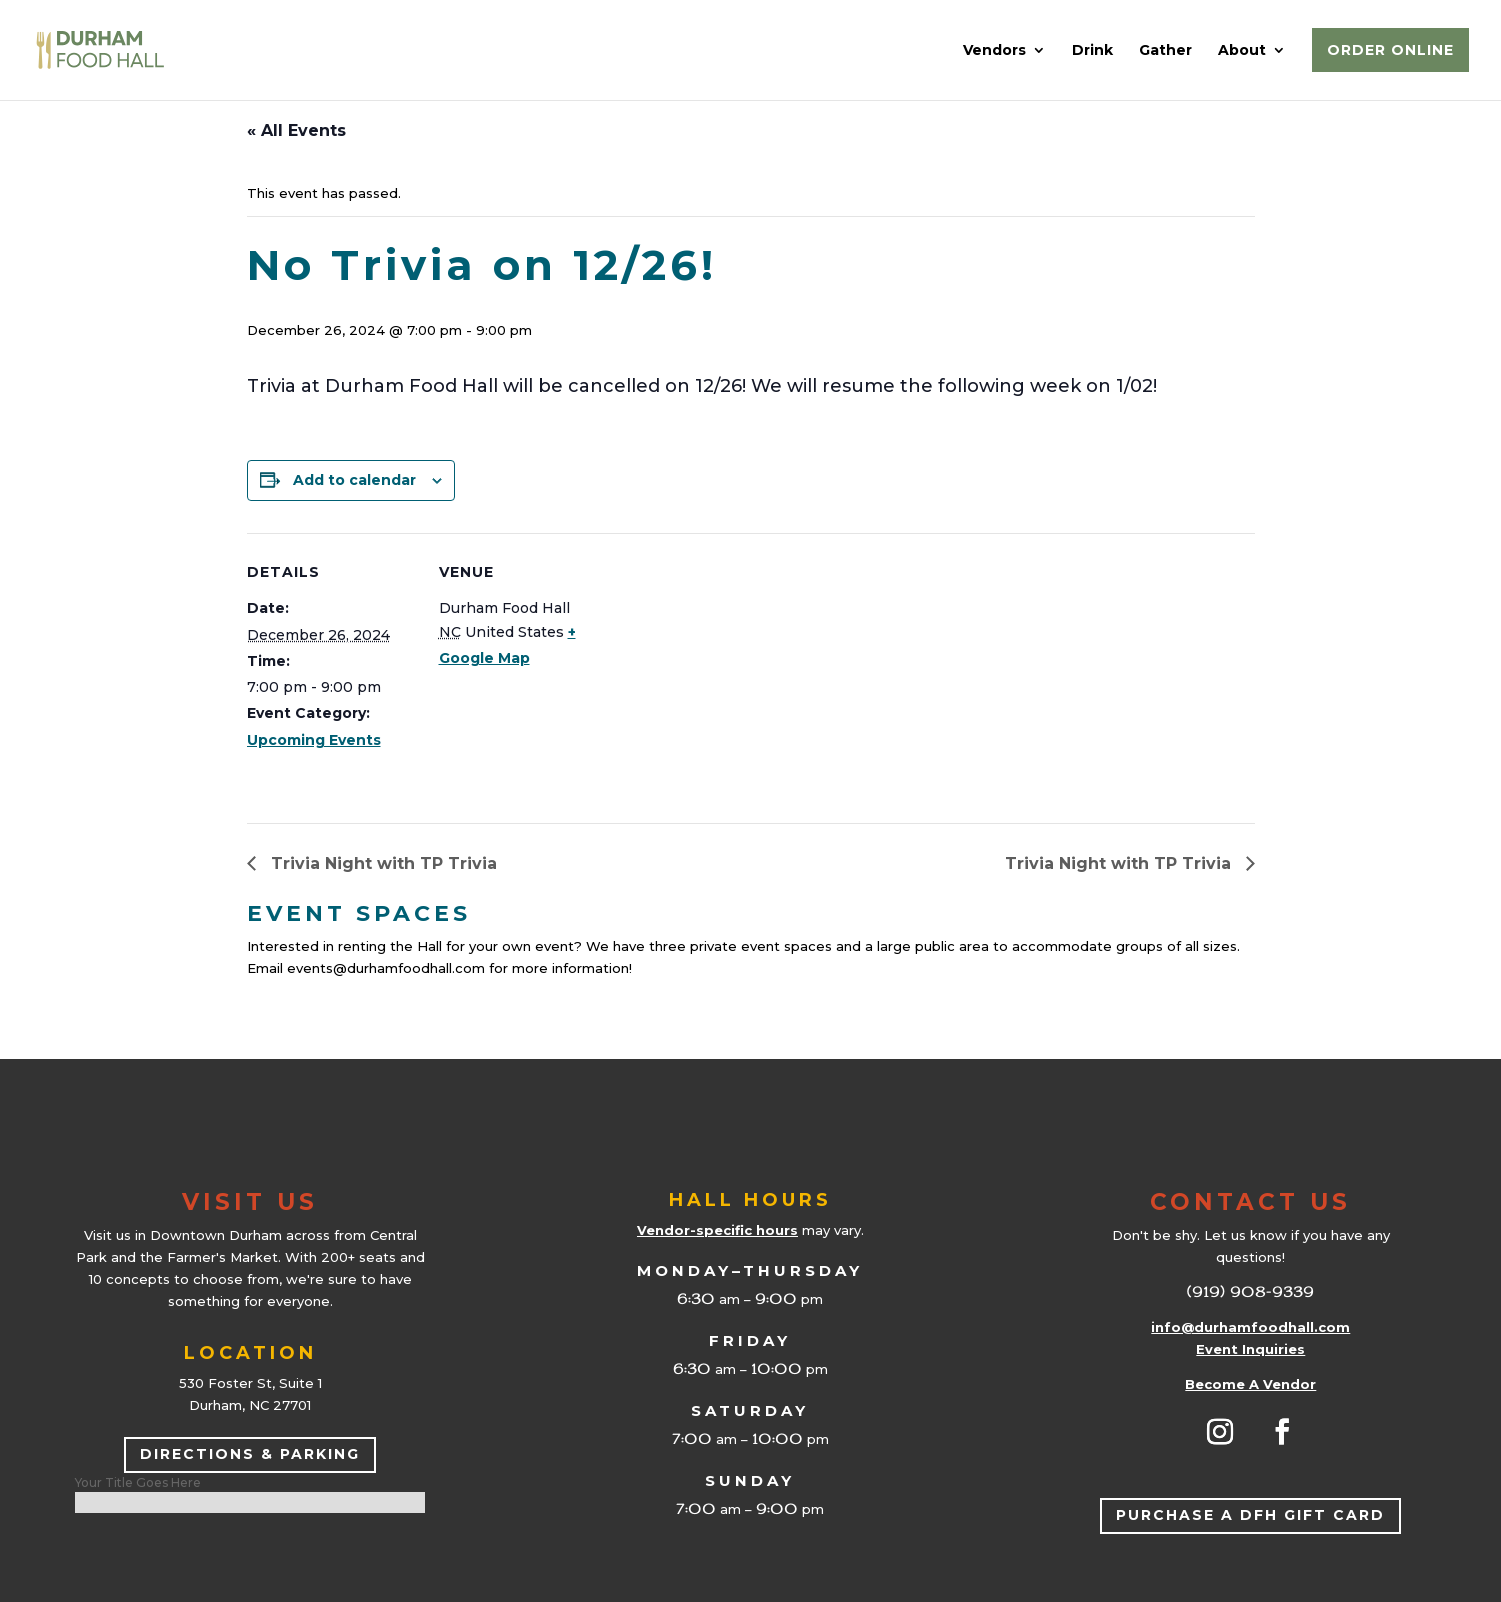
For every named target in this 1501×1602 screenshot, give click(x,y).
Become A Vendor (1250, 1384)
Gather (1165, 51)
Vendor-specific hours (717, 1230)
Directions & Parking (250, 1454)
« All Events (296, 130)
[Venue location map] (736, 671)
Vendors (994, 51)
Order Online (1390, 50)
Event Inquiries (1250, 1349)
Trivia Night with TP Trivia (381, 863)
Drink (1092, 51)
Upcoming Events (314, 740)
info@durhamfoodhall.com (1250, 1327)
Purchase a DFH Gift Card (1250, 1515)
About (1242, 51)
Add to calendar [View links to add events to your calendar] (354, 480)
